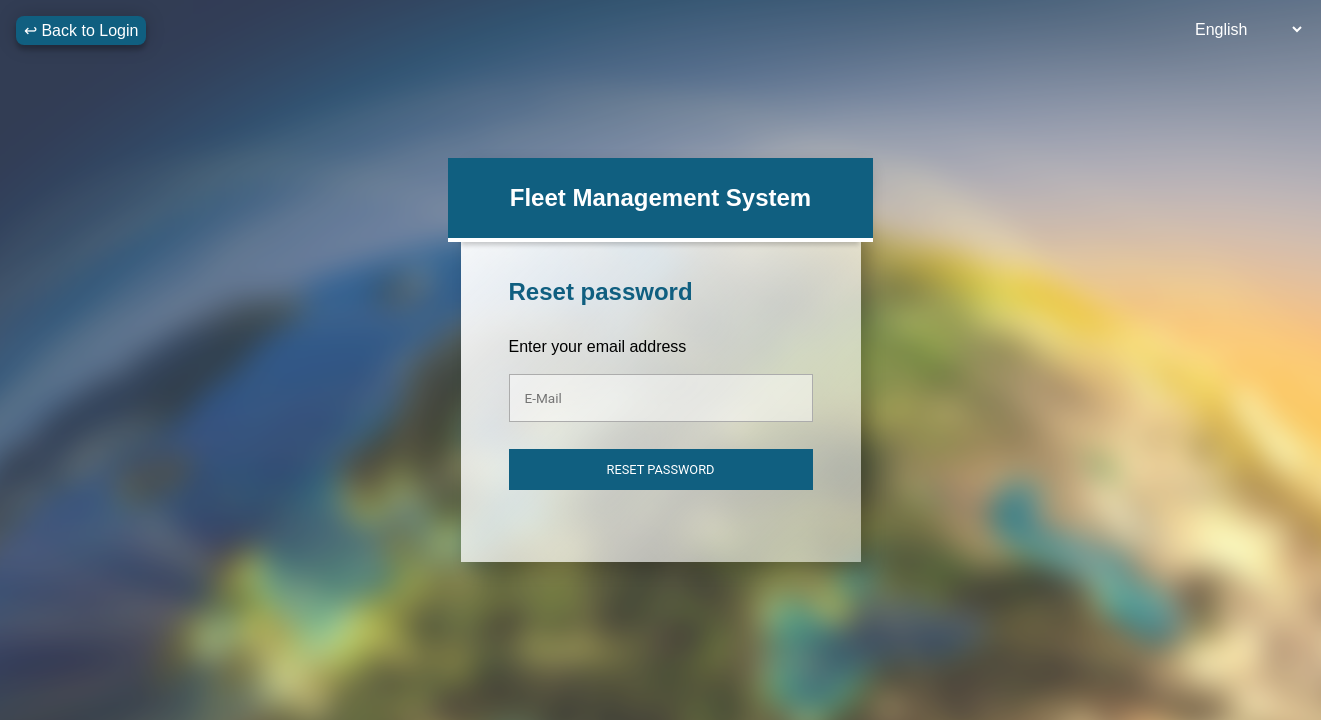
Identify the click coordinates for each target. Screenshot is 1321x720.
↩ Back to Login (81, 30)
